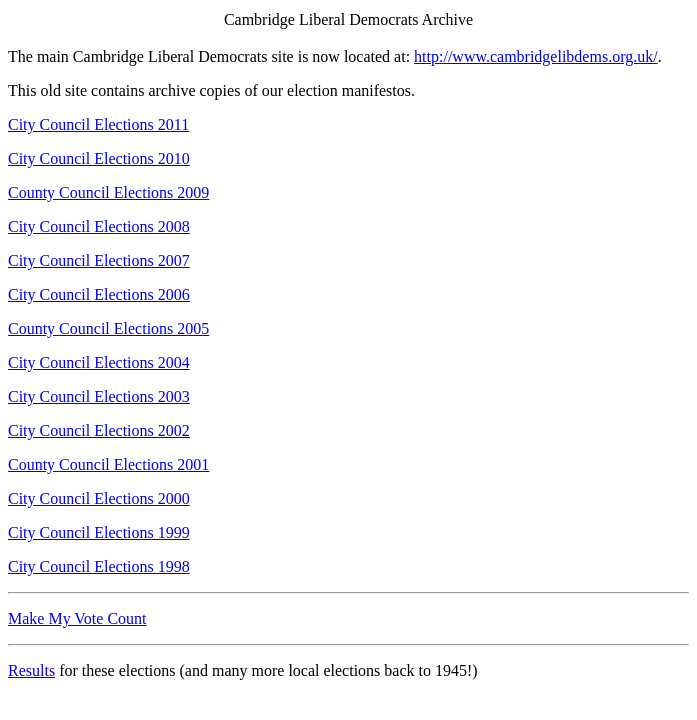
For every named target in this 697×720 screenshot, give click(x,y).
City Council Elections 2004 (99, 362)
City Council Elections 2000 (99, 498)
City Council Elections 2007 (99, 260)
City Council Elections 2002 (99, 430)
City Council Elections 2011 (98, 124)
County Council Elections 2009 (108, 192)
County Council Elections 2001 (108, 464)
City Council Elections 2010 (99, 158)
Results (31, 670)
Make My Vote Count (77, 618)
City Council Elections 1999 (99, 532)
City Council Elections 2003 (99, 396)
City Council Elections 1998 (99, 566)
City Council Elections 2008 (99, 226)
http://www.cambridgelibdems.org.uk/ (536, 56)
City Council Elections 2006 (99, 294)
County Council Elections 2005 (108, 328)
